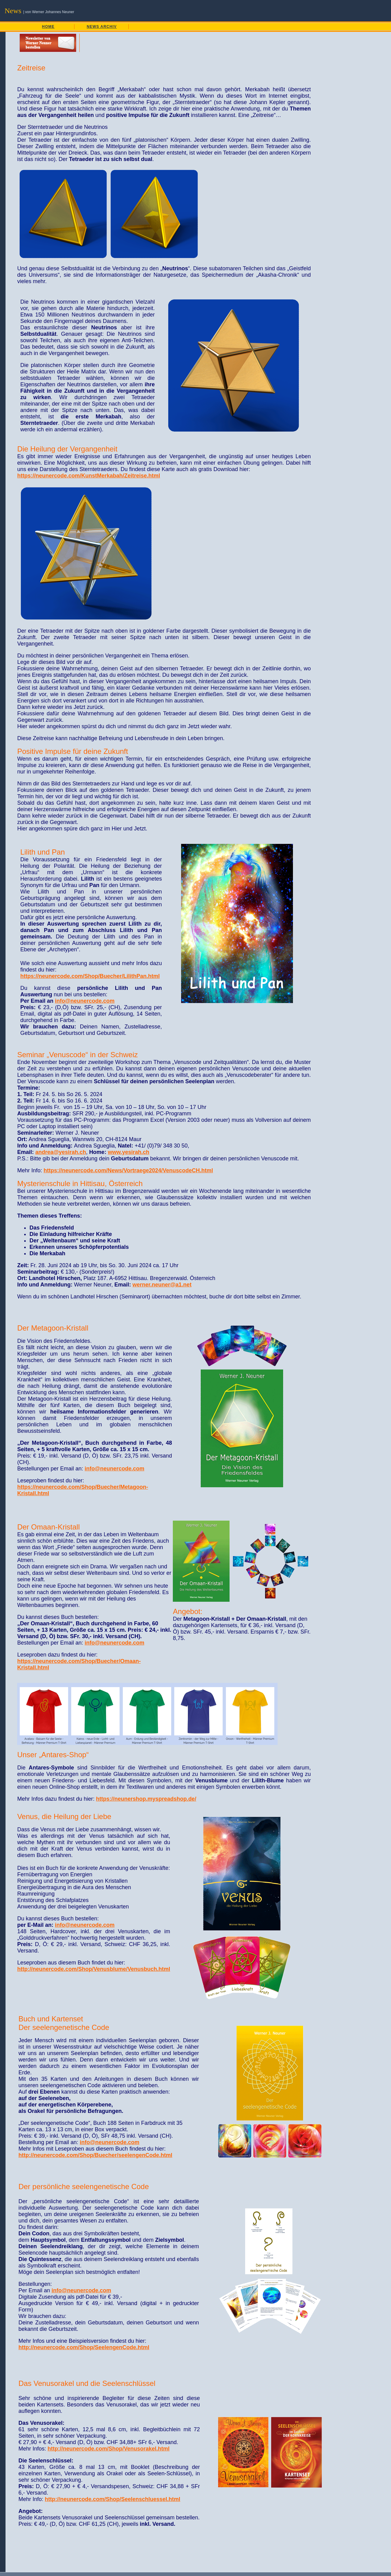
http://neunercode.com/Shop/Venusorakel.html (108, 2449)
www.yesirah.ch (128, 1152)
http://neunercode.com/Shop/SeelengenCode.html (83, 2347)
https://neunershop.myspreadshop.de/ (146, 1799)
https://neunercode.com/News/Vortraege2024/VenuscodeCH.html (128, 1170)
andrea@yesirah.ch (60, 1152)
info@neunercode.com (85, 1001)
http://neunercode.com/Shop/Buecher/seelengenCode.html (95, 2155)
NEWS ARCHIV (102, 26)
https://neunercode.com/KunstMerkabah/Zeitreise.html (88, 476)
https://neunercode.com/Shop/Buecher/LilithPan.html (90, 976)
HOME (48, 26)
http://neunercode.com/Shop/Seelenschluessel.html (112, 2499)
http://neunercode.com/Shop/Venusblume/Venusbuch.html (93, 1969)
